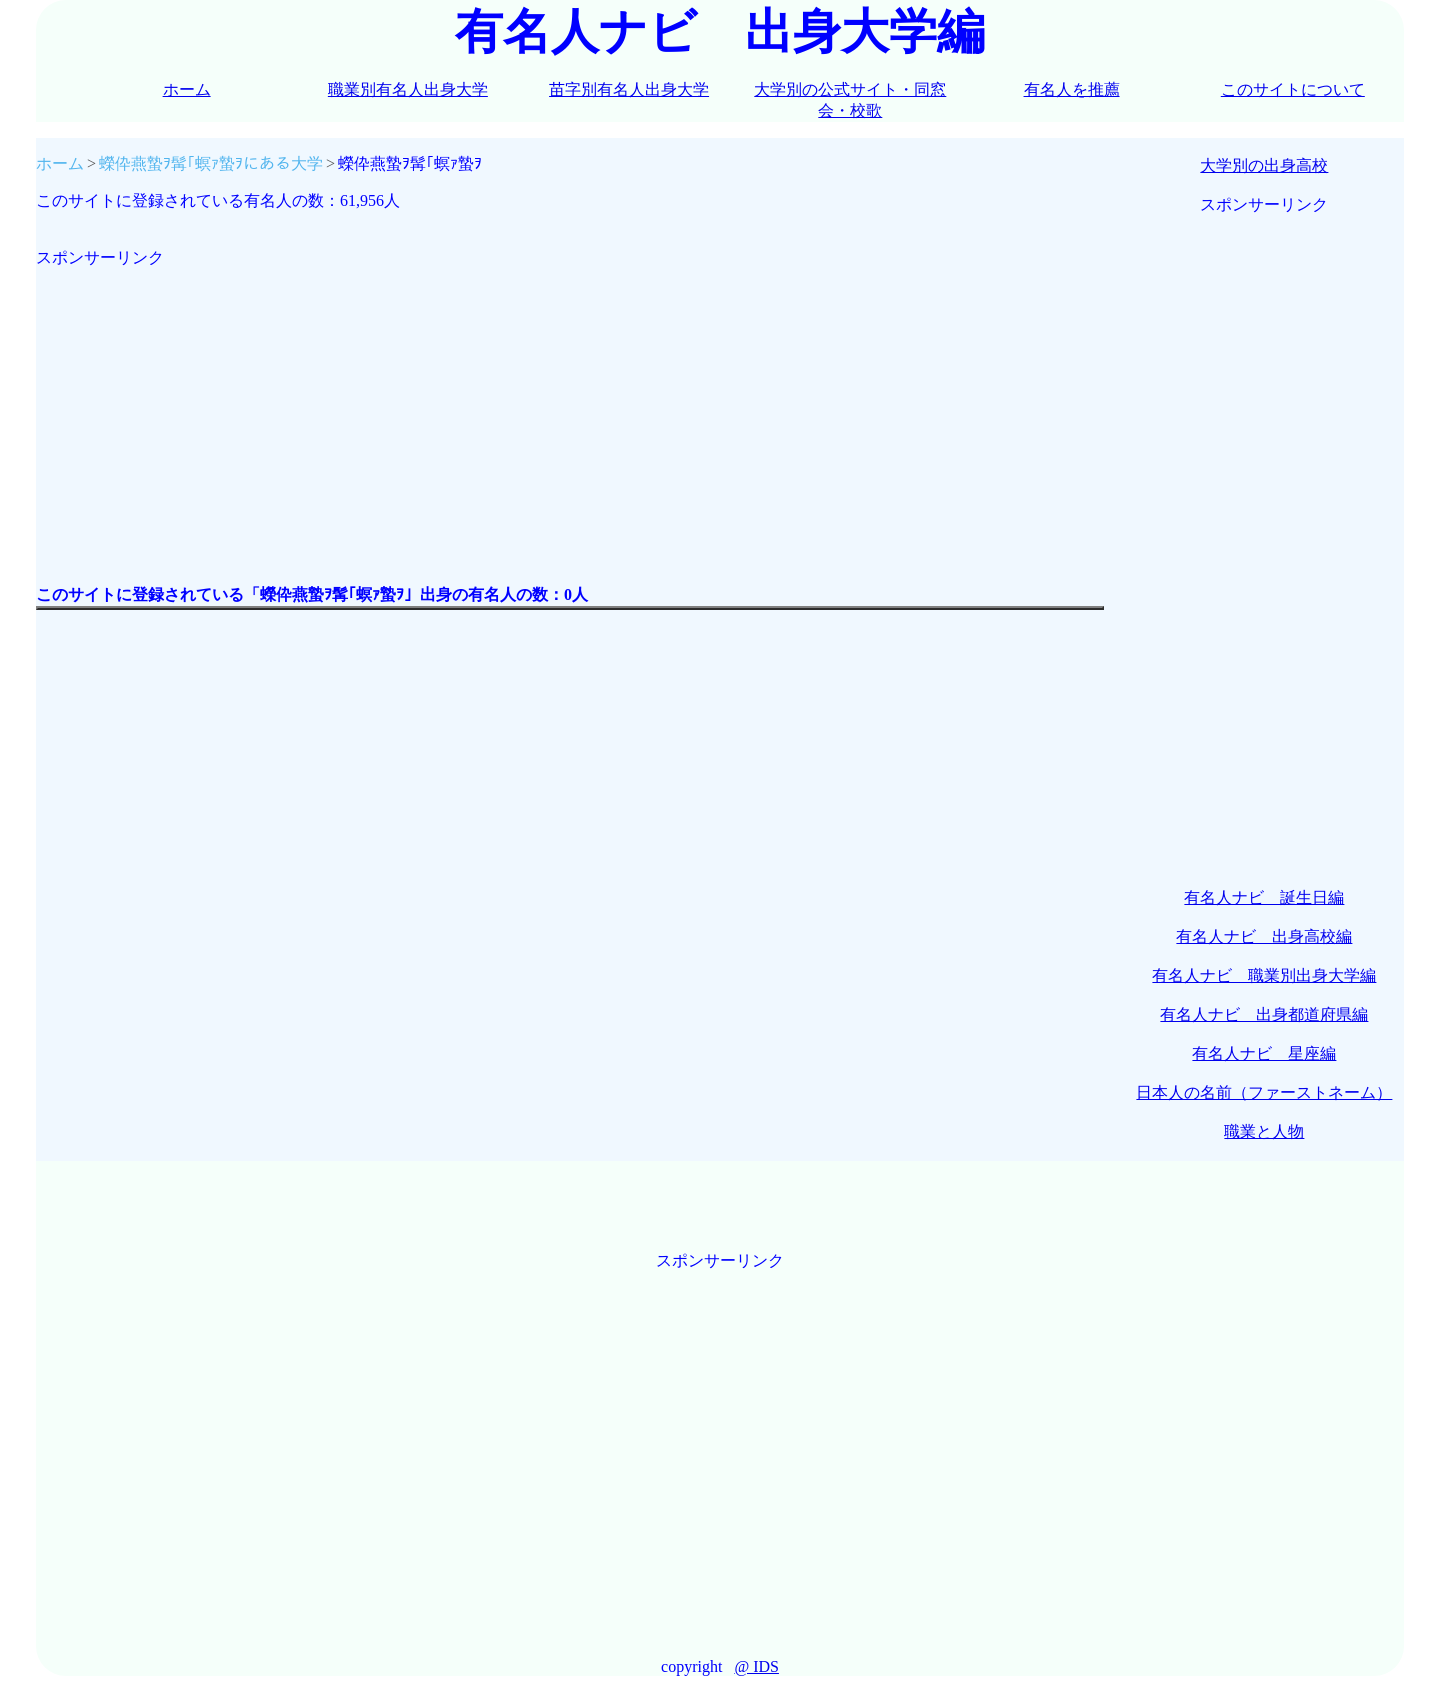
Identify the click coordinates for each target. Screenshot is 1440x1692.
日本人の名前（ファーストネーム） (1264, 1092)
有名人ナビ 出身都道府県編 (1264, 1014)
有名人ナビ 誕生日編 (1264, 897)
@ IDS (756, 1666)
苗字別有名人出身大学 (629, 89)
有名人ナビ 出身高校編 (1264, 936)
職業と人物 (1264, 1131)
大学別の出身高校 (1264, 165)
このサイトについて (1293, 89)
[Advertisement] (570, 409)
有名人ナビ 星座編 (1264, 1053)
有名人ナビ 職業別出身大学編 (1264, 975)
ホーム (187, 89)
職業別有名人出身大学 (408, 89)
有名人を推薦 (1072, 89)
